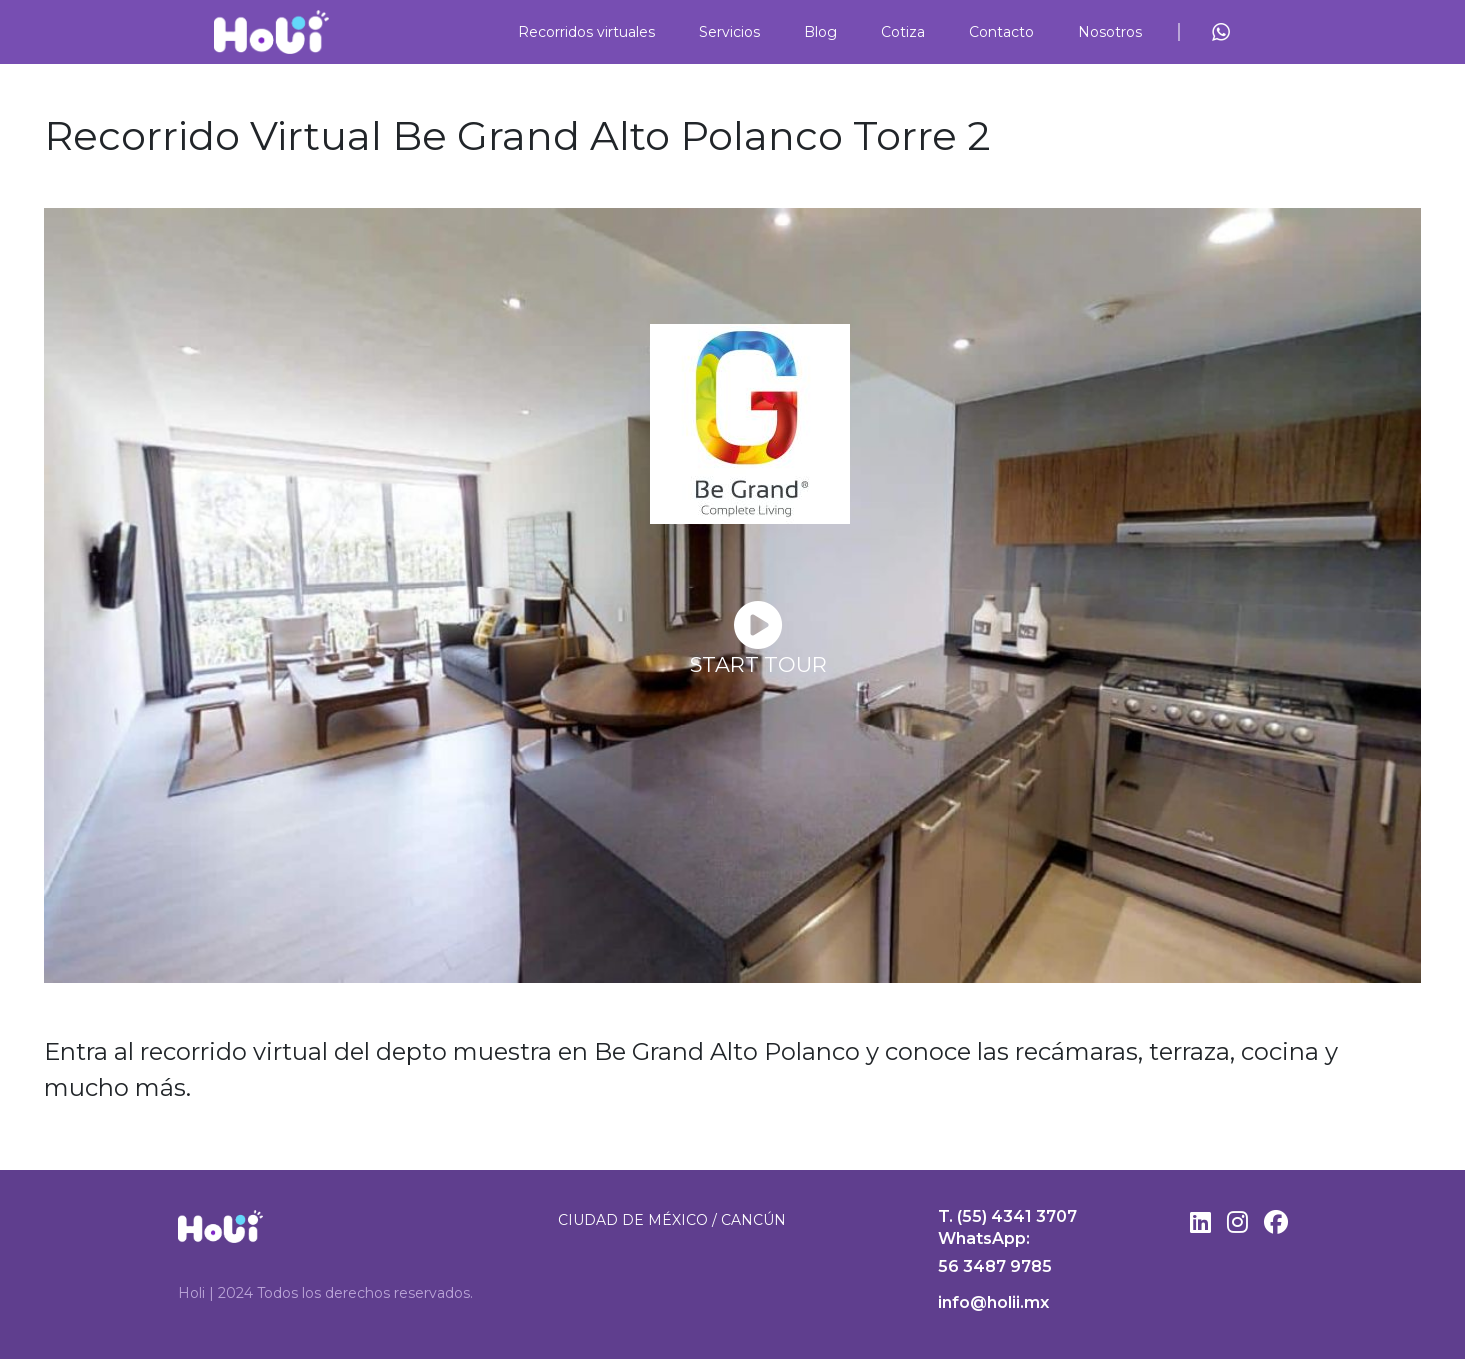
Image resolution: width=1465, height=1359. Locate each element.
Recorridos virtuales (586, 32)
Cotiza (903, 32)
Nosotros (1110, 32)
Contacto (1001, 32)
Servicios (729, 32)
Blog (820, 32)
